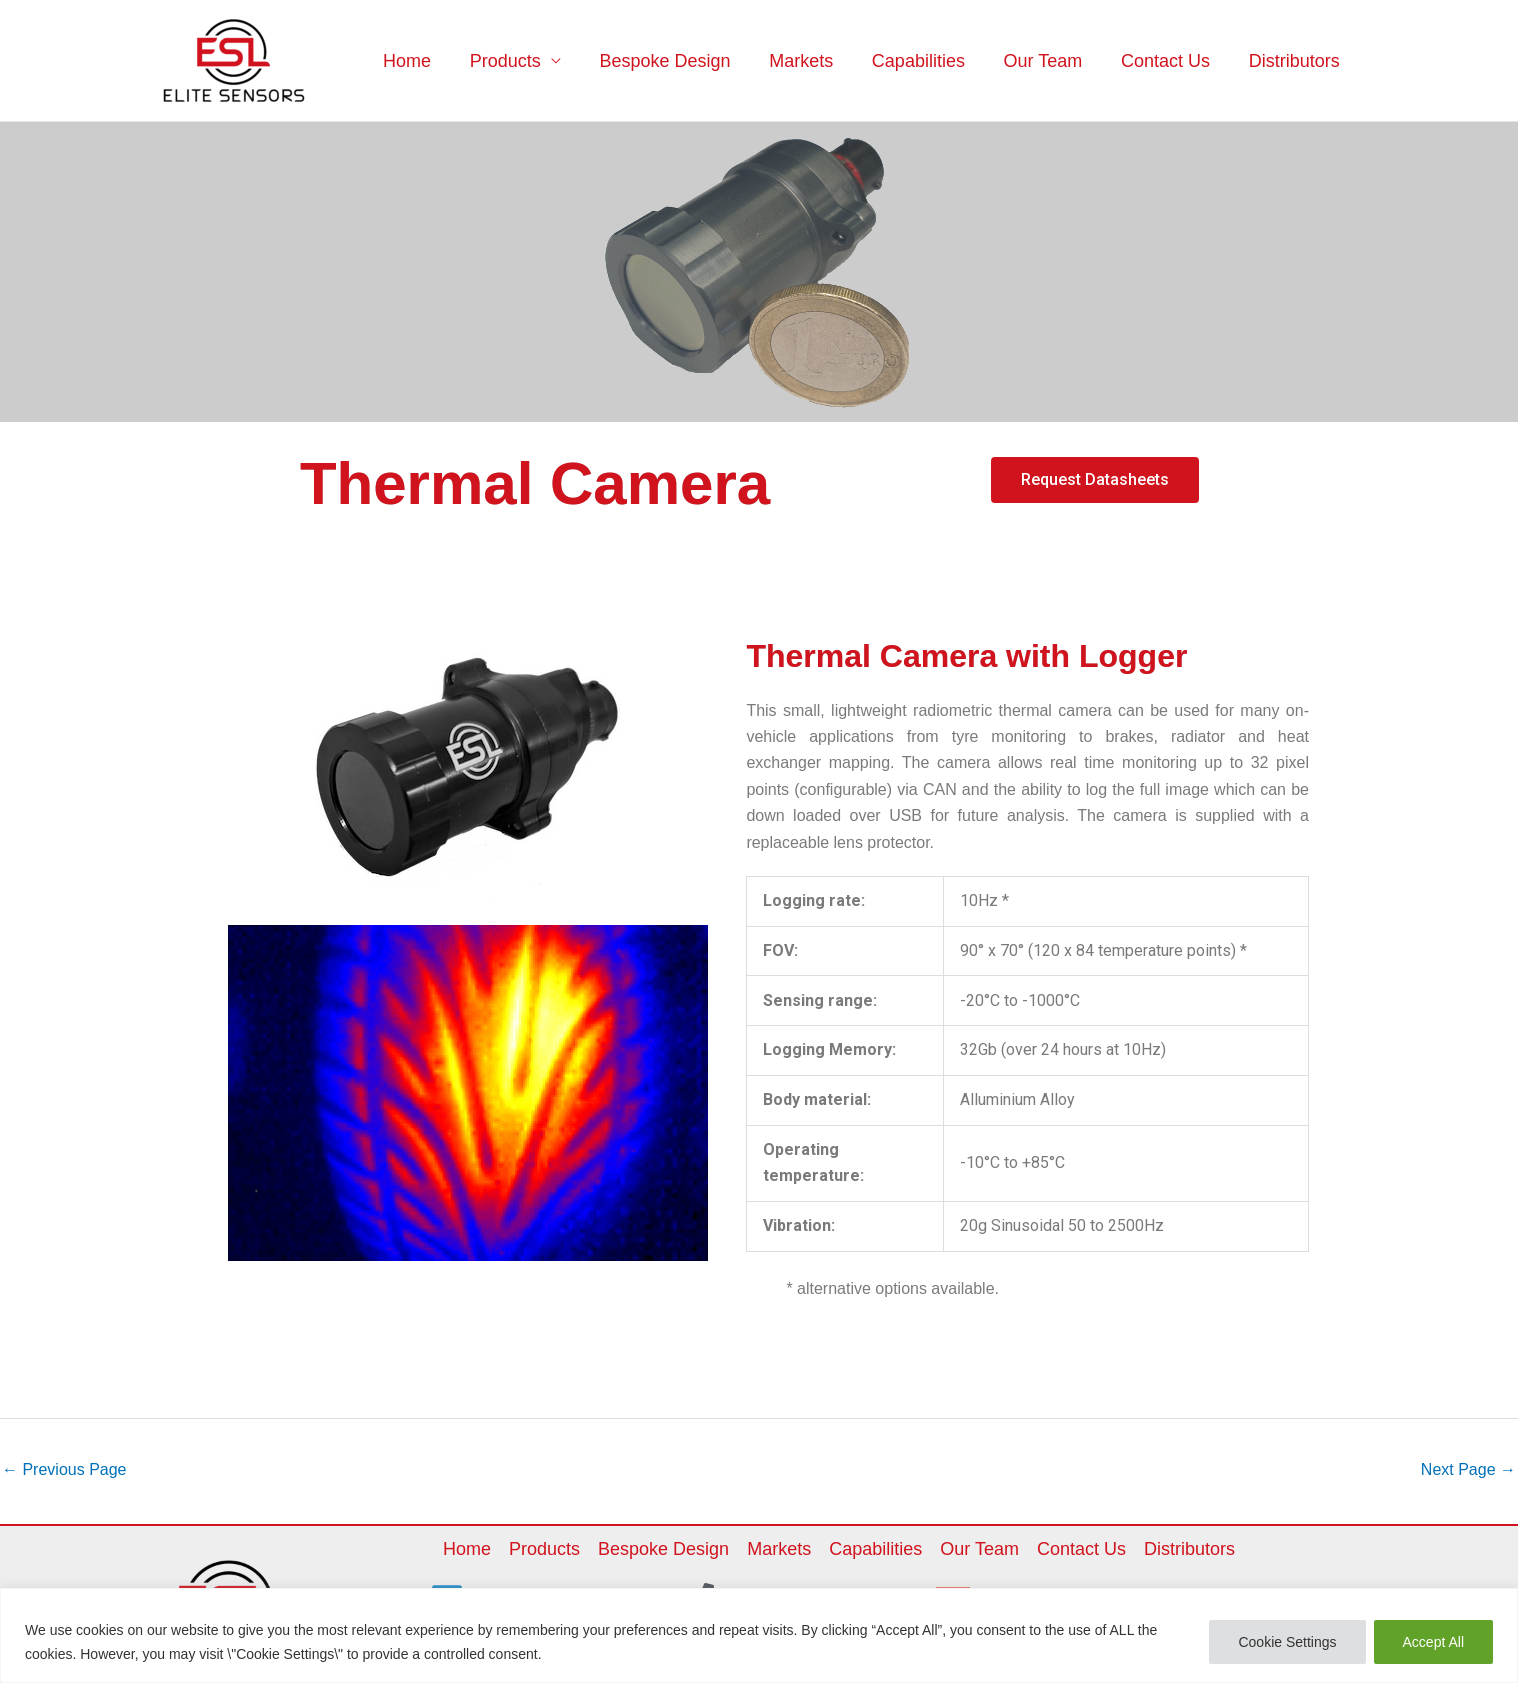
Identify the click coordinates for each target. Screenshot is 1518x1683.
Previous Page (64, 1469)
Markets (813, 61)
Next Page (1468, 1469)
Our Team (1049, 61)
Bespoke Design (679, 61)
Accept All (1433, 1642)
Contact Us (1169, 61)
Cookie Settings (1287, 1642)
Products (522, 61)
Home (427, 61)
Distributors (1295, 61)
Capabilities (927, 61)
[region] (759, 1635)
